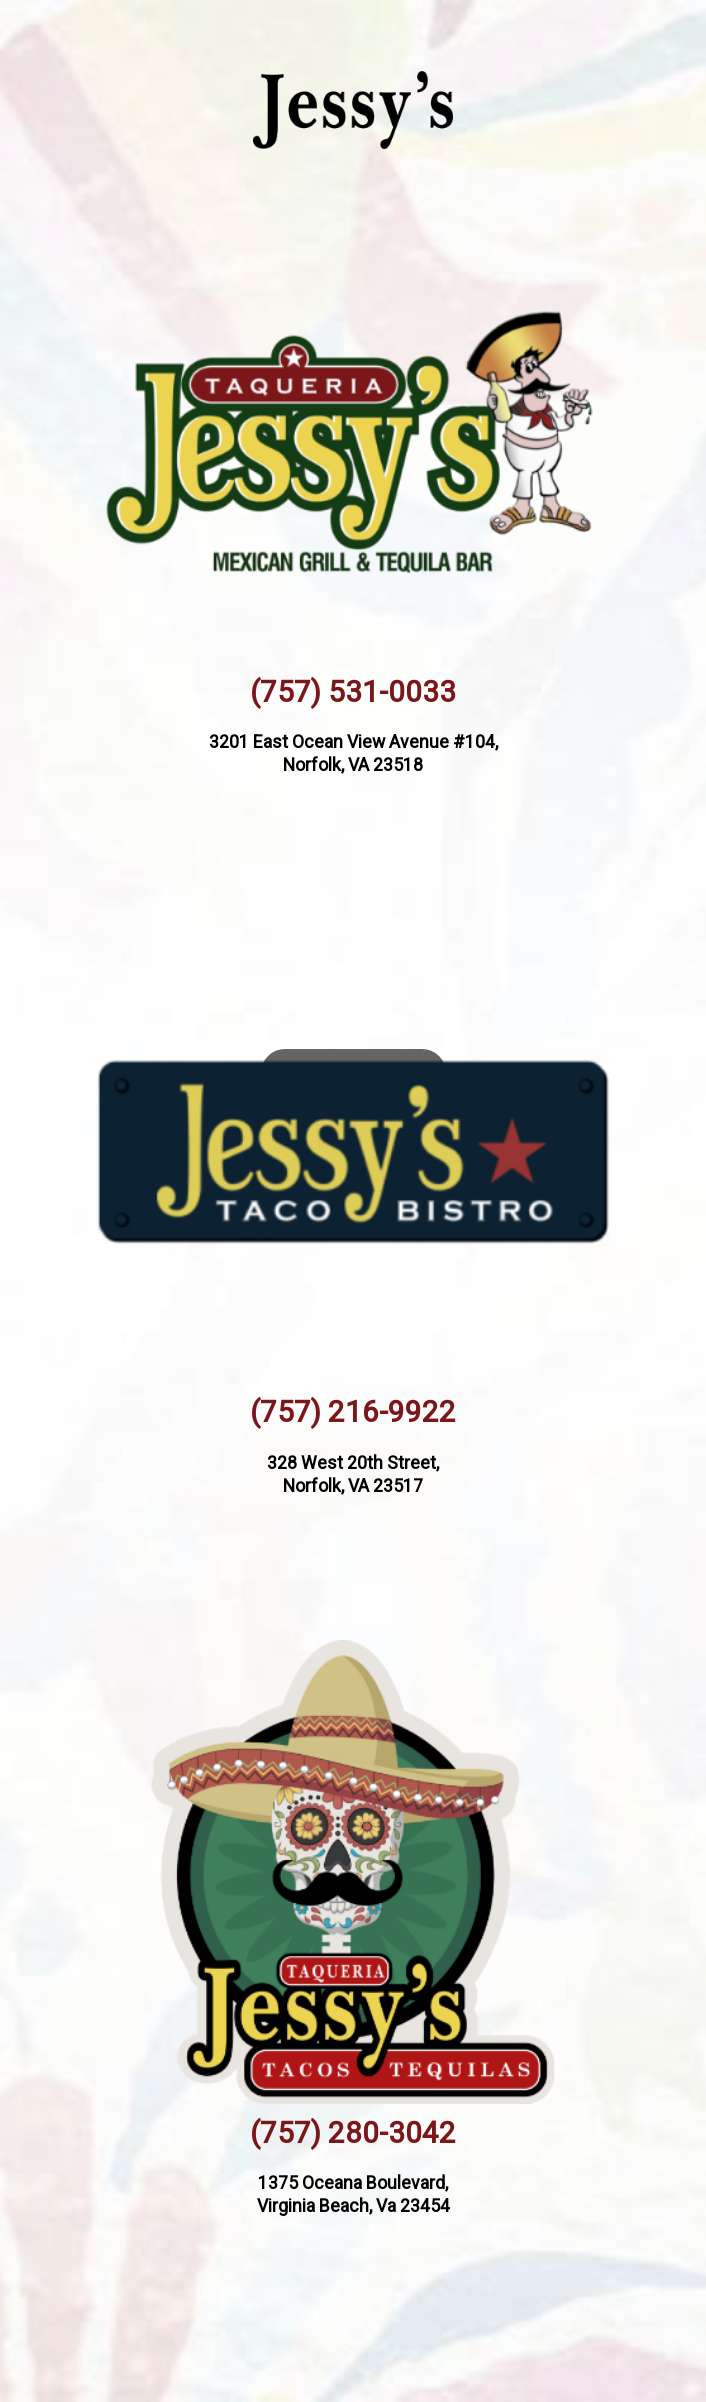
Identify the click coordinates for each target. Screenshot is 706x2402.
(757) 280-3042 (353, 2133)
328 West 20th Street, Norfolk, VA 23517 (353, 1474)
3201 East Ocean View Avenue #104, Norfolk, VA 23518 (353, 753)
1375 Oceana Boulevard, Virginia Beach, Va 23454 (353, 2194)
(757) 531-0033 (353, 692)
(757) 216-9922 (353, 1412)
